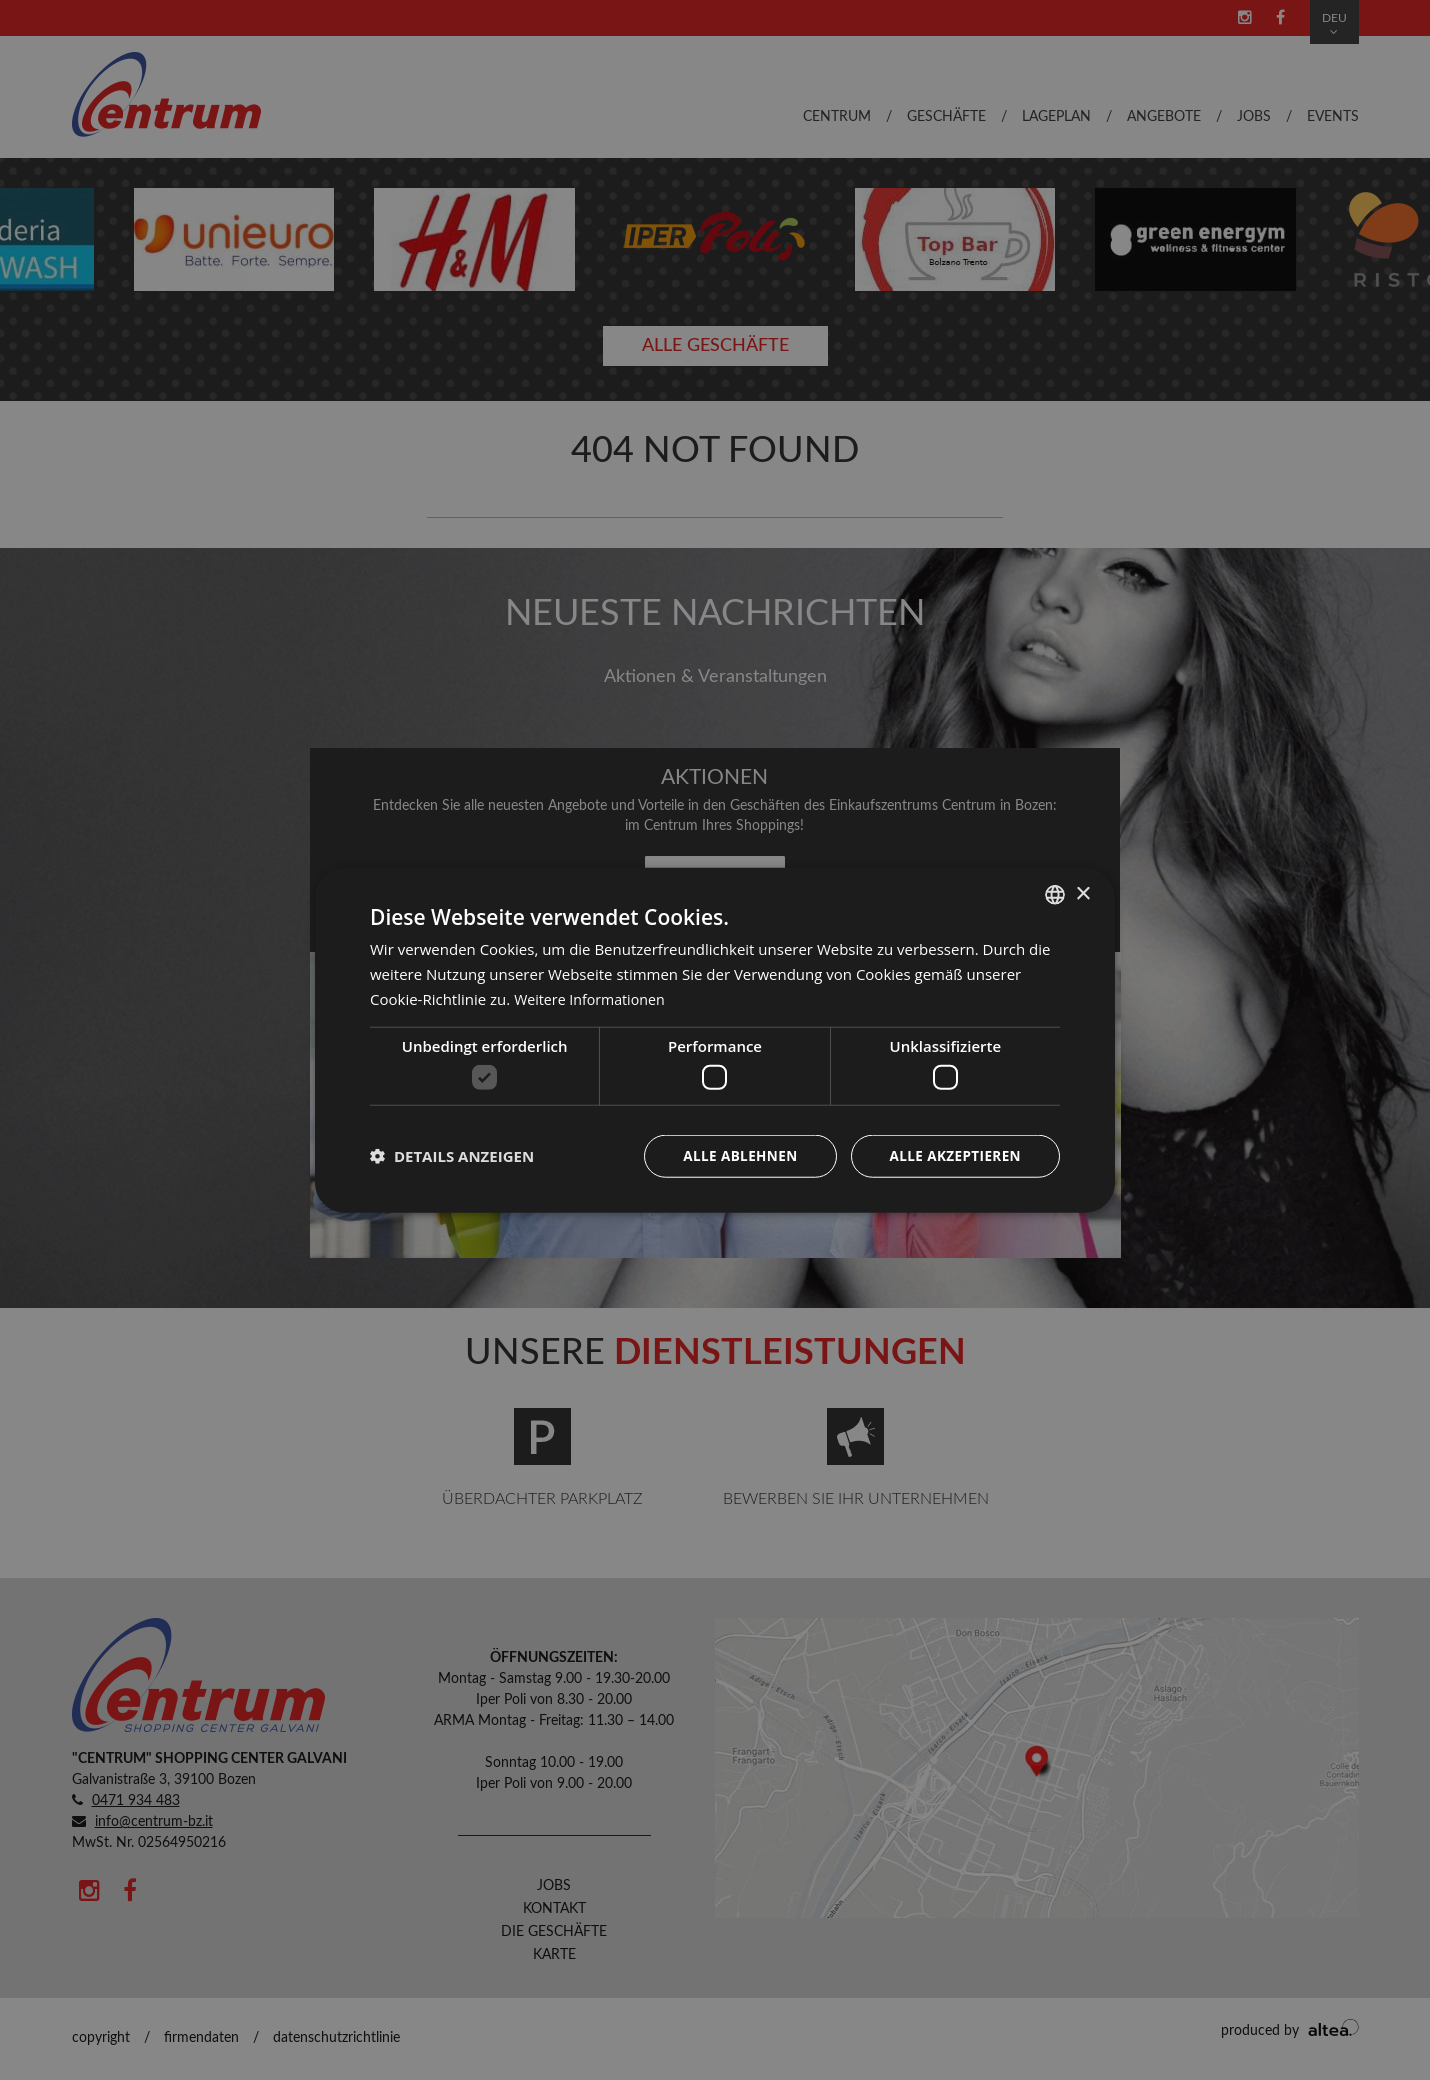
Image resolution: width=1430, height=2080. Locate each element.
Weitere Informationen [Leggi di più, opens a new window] (593, 998)
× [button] (1082, 892)
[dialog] (715, 1040)
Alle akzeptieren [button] (953, 1155)
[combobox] (1055, 894)
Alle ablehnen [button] (734, 1155)
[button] (452, 1156)
